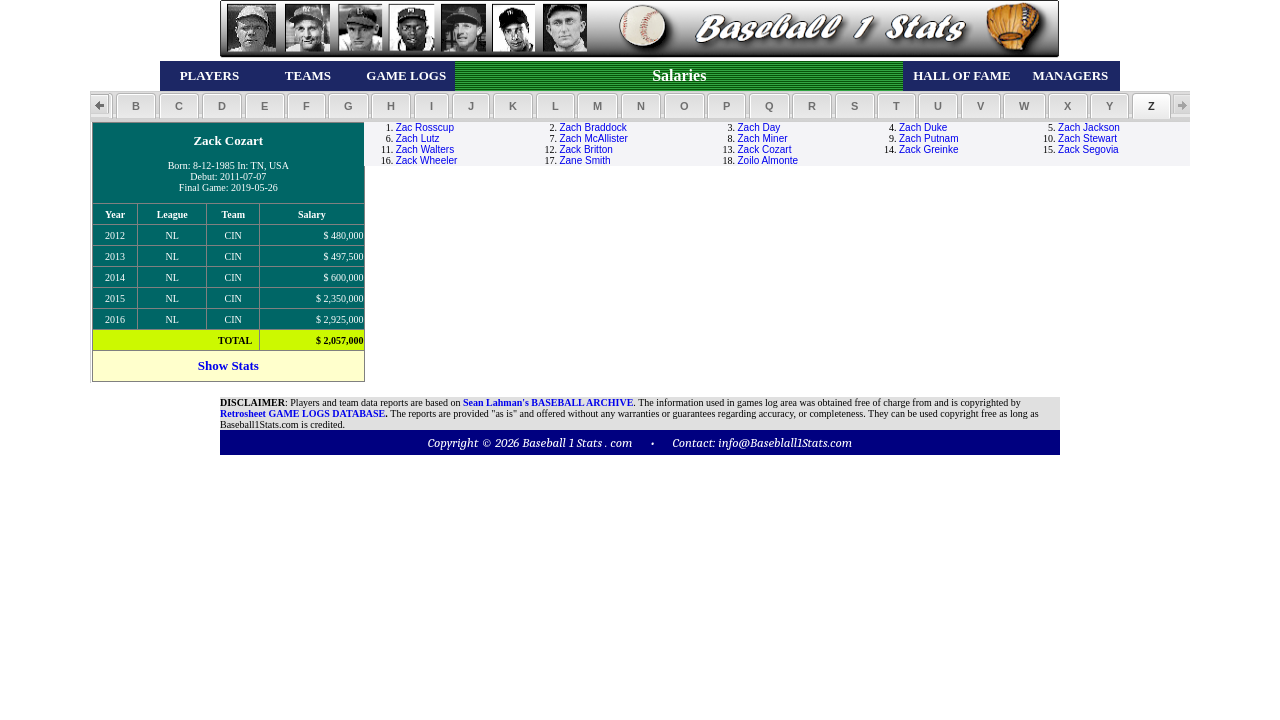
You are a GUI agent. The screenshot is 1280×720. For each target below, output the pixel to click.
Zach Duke (923, 127)
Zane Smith (584, 160)
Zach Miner (763, 138)
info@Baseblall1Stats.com (785, 442)
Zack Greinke (928, 149)
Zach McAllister (593, 138)
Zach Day (759, 127)
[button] (136, 106)
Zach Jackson (1089, 127)
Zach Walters (425, 149)
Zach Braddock (592, 127)
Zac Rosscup (425, 127)
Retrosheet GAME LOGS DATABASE (302, 413)
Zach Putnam (928, 138)
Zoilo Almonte (768, 160)
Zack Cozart (765, 149)
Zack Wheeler (427, 160)
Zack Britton (585, 149)
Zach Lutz (418, 138)
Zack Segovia (1088, 149)
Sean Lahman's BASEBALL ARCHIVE (548, 402)
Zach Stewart (1087, 138)
